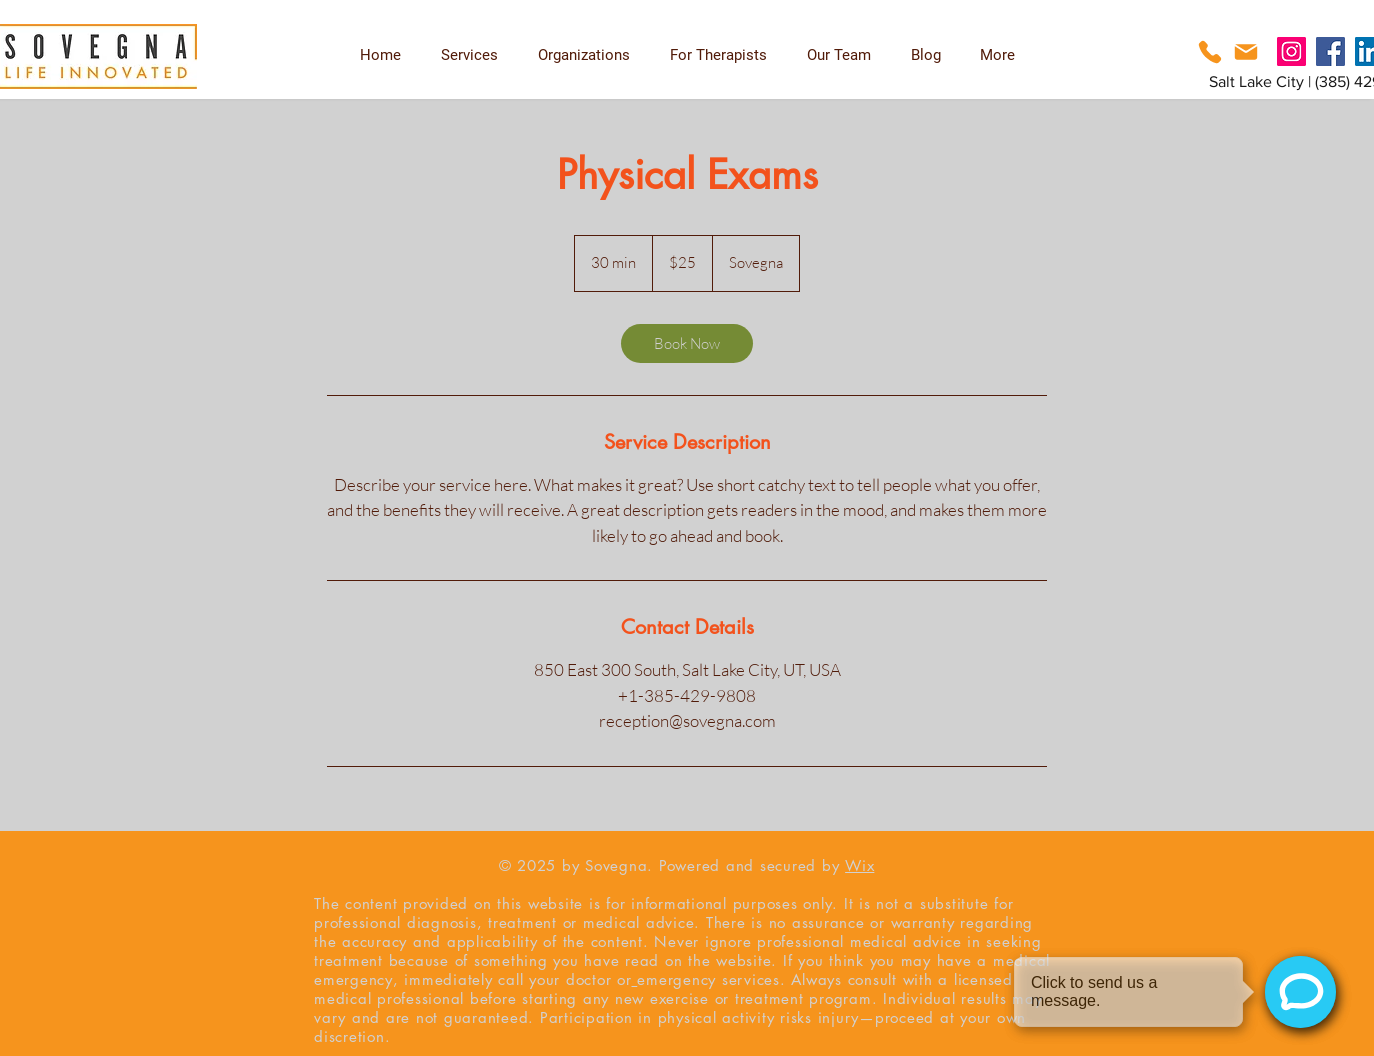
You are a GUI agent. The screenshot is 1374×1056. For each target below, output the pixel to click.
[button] (718, 55)
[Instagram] (1291, 51)
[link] (687, 343)
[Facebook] (1330, 51)
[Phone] (1209, 51)
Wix (859, 865)
